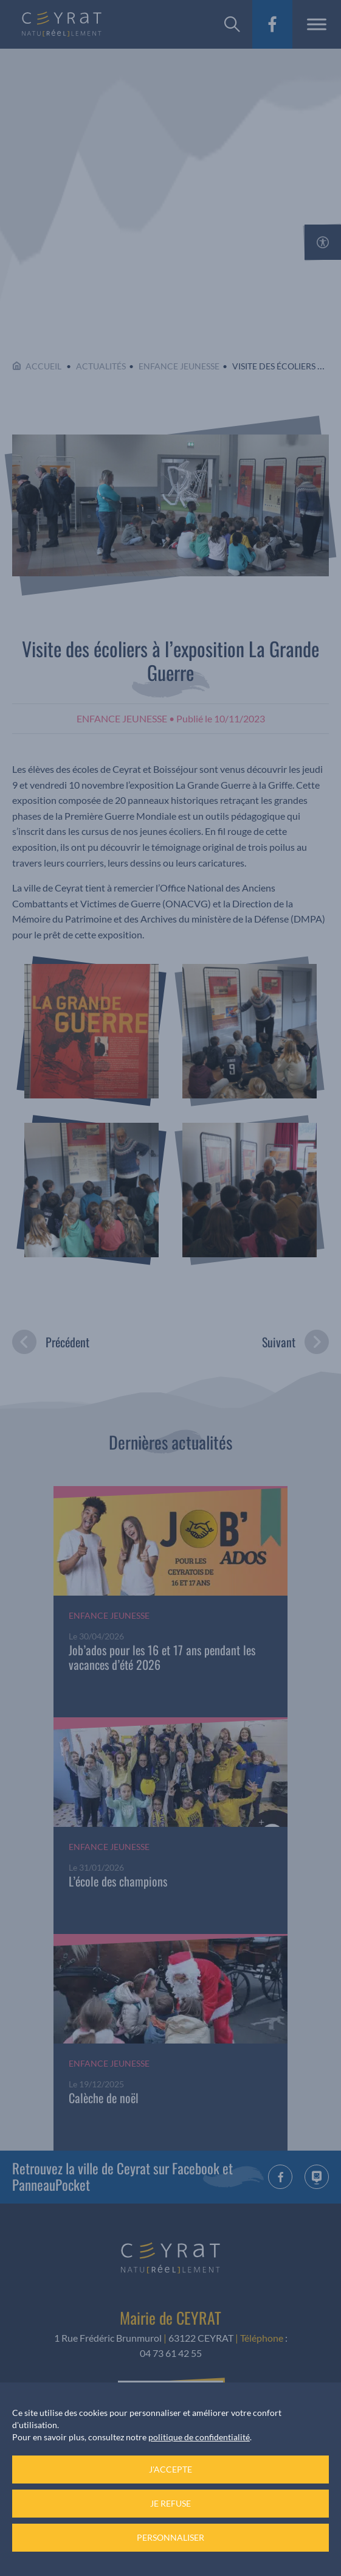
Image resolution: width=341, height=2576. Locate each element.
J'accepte (170, 2469)
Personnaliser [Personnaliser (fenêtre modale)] (170, 2537)
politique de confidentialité (199, 2437)
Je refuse (170, 2503)
